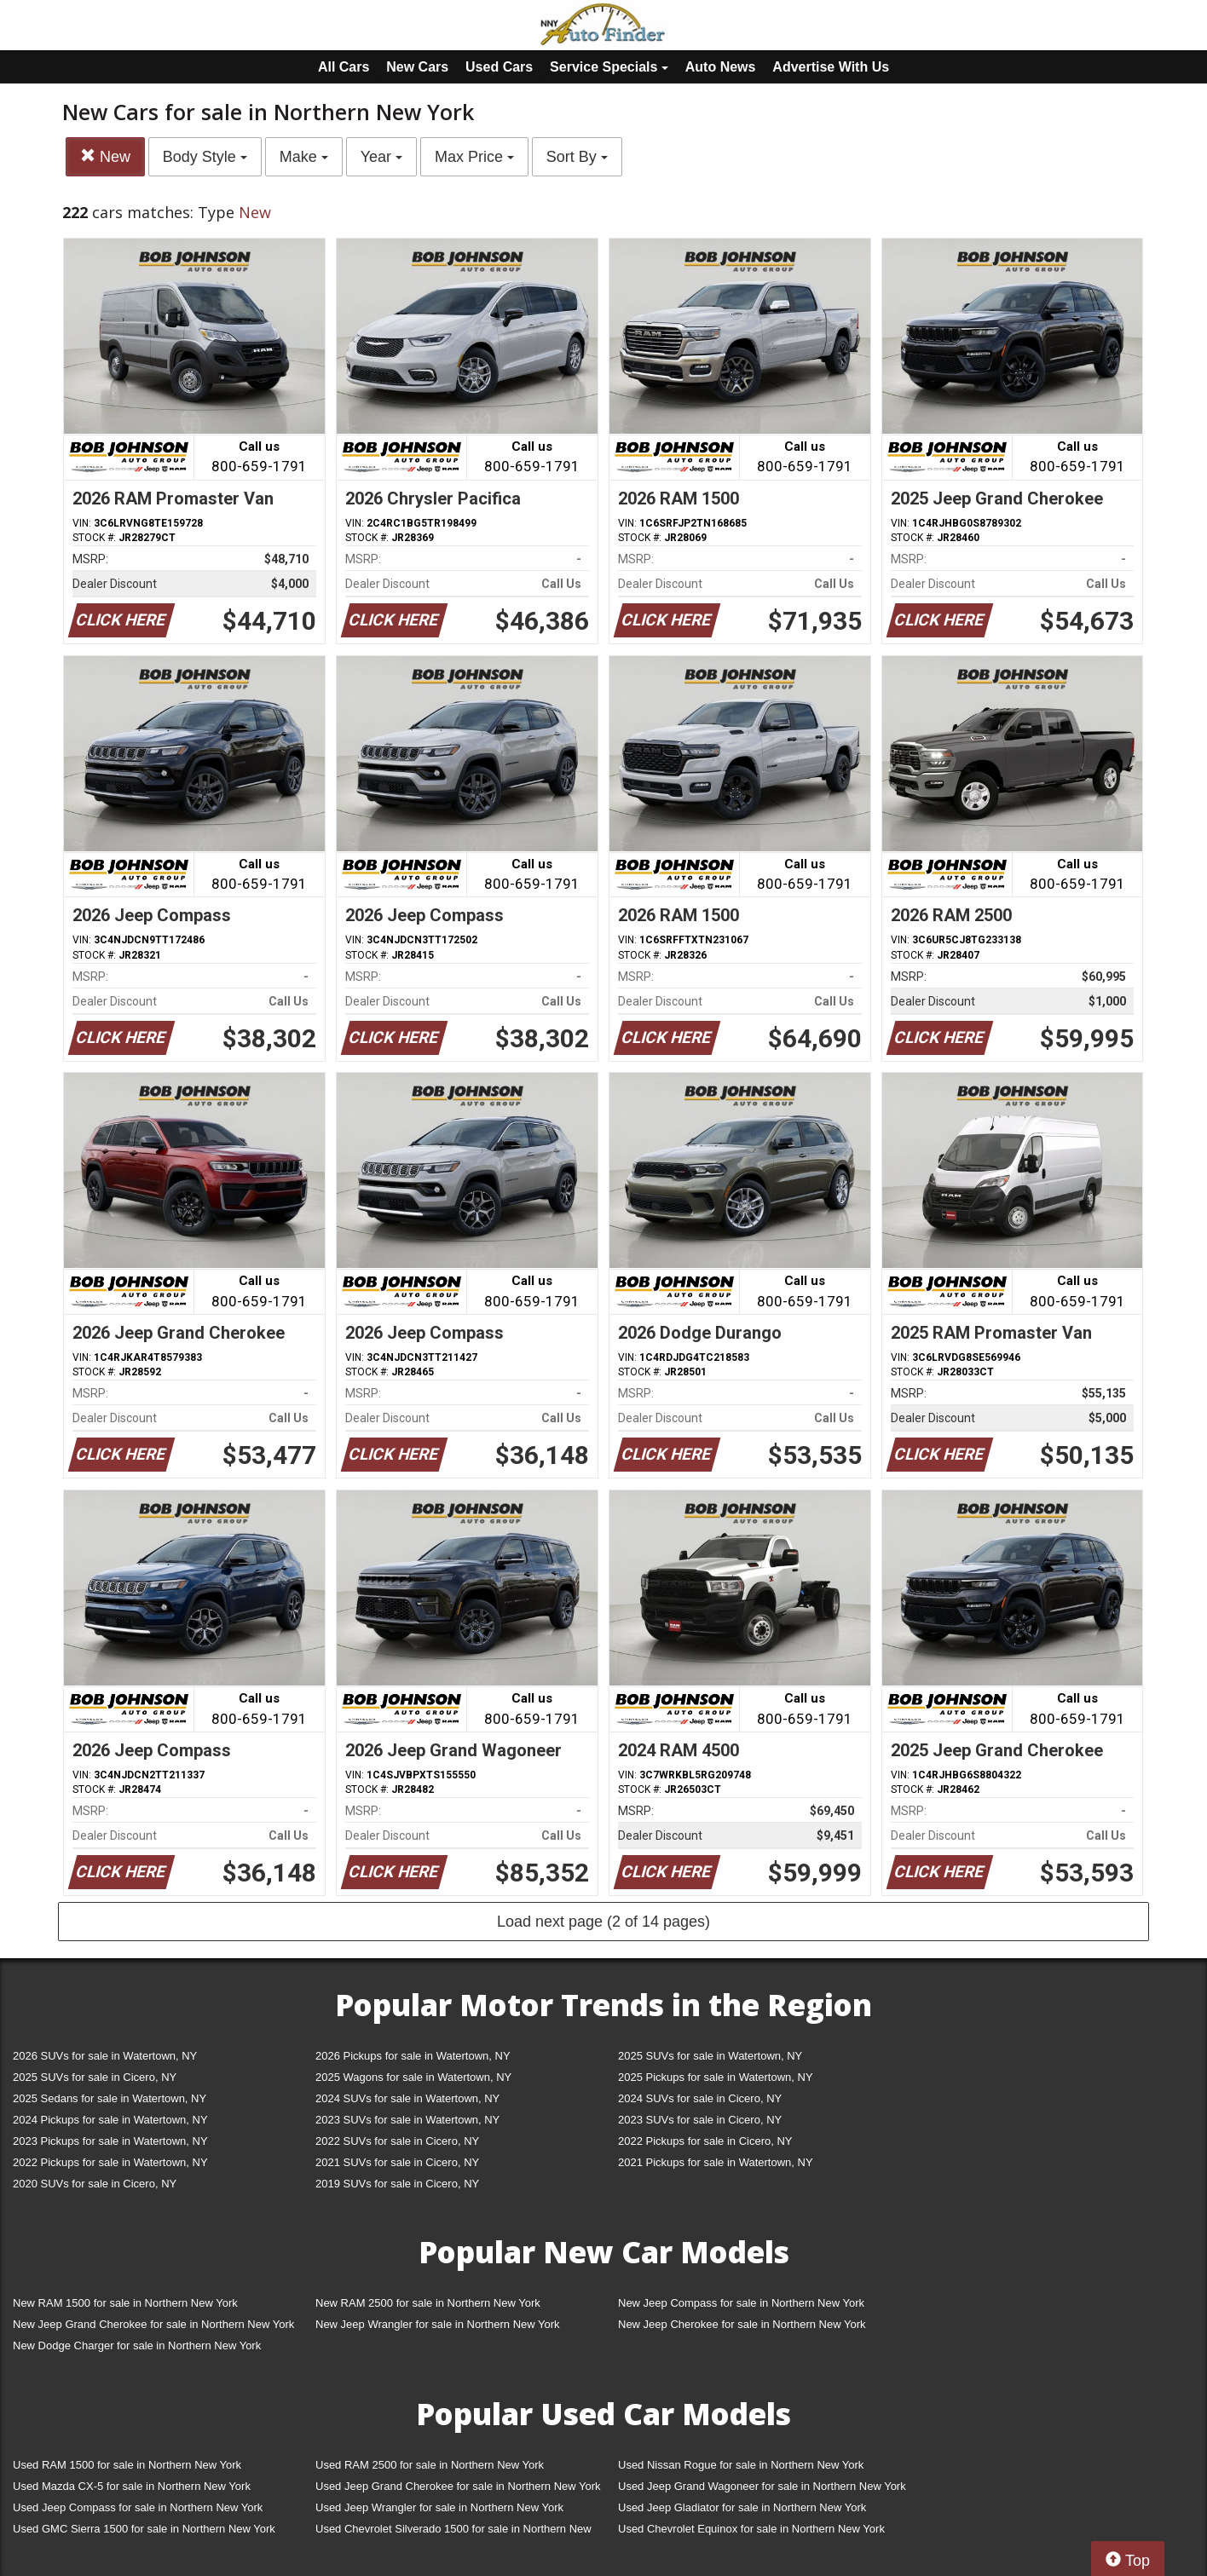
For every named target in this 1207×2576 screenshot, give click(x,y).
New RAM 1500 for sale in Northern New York (125, 2303)
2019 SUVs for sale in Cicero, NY (397, 2183)
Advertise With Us (830, 67)
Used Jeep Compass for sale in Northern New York (138, 2507)
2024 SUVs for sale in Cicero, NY (700, 2098)
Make (304, 156)
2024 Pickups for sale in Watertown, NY (110, 2119)
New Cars (417, 67)
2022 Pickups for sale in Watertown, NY (110, 2162)
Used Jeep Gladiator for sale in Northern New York (742, 2507)
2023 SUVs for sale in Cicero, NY (700, 2119)
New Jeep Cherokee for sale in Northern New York (741, 2324)
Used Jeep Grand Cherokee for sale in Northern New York (458, 2486)
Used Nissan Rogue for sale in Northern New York (740, 2464)
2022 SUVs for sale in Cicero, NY (397, 2141)
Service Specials (609, 67)
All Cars (343, 67)
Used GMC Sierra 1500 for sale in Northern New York (144, 2528)
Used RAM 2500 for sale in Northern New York (429, 2464)
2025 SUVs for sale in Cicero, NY (94, 2077)
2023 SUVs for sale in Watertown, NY (407, 2119)
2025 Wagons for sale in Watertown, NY (413, 2077)
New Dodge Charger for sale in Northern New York (137, 2345)
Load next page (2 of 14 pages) (603, 1921)
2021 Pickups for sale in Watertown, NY (715, 2162)
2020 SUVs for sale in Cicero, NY (94, 2183)
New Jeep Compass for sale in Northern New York (741, 2303)
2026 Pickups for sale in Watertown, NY (413, 2055)
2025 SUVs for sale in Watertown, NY (710, 2055)
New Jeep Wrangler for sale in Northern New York (437, 2324)
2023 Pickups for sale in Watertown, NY (110, 2141)
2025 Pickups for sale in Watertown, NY (715, 2077)
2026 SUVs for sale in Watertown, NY (105, 2055)
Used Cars (499, 67)
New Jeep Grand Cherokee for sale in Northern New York (153, 2324)
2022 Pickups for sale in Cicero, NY (705, 2141)
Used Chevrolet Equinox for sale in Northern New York (751, 2528)
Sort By (577, 156)
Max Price (474, 156)
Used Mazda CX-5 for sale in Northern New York (132, 2486)
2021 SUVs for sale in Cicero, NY (397, 2162)
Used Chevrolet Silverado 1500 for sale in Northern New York (453, 2532)
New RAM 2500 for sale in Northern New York (427, 2303)
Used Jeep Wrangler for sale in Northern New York (439, 2507)
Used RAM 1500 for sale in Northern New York (127, 2464)
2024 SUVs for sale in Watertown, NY (407, 2098)
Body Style (205, 156)
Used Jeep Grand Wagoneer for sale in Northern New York (762, 2486)
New (105, 156)
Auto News (720, 67)
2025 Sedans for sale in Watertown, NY (109, 2098)
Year (381, 156)
